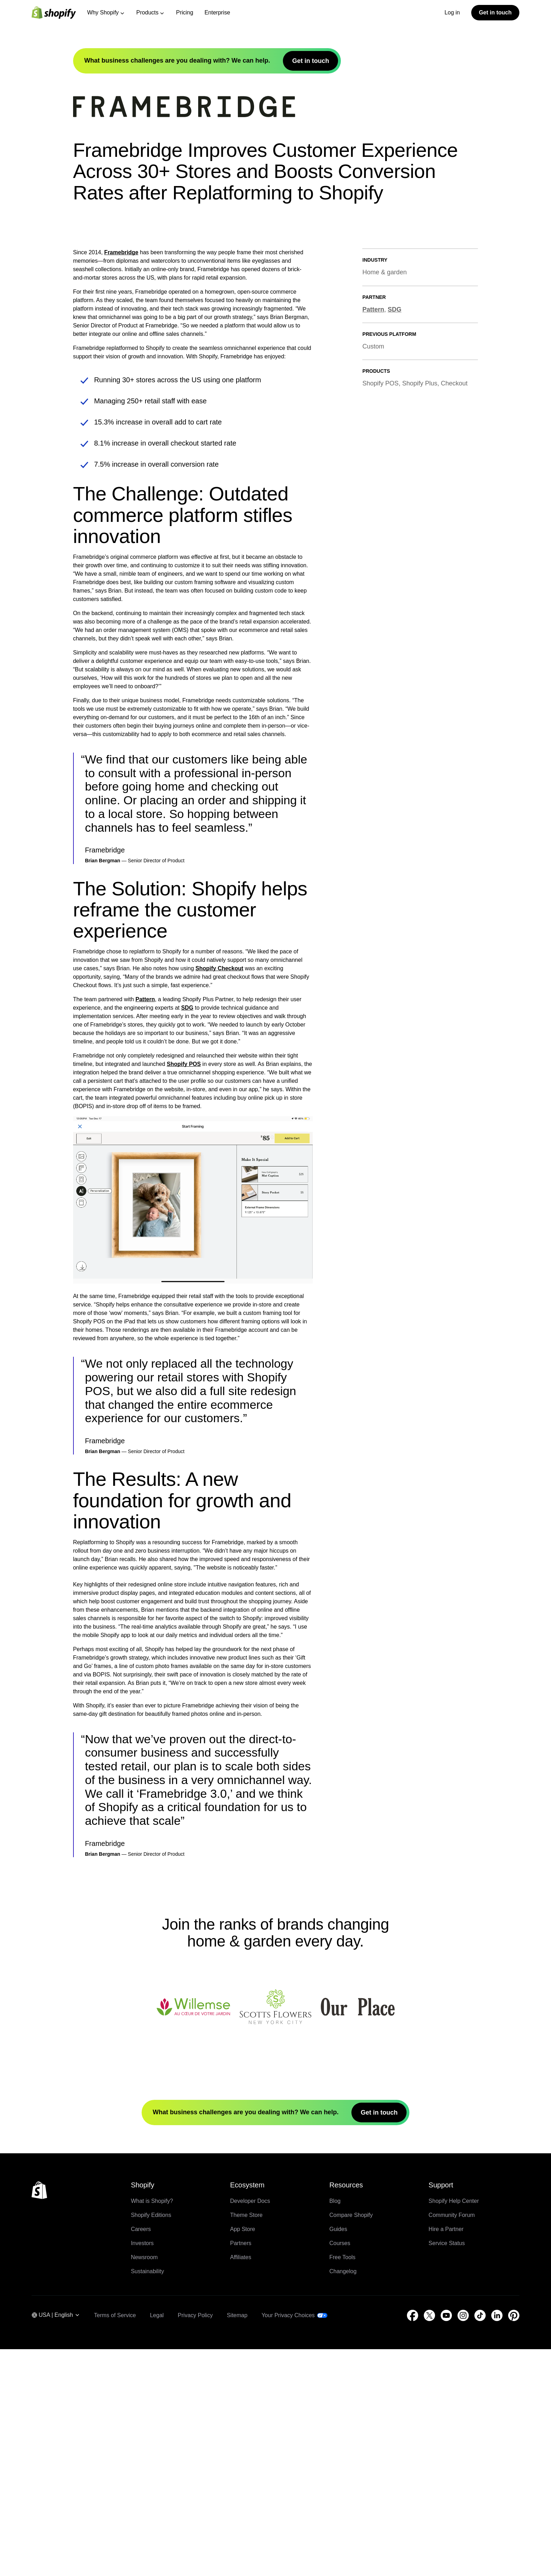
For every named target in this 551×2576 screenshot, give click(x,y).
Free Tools (342, 2484)
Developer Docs (250, 2428)
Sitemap (237, 2542)
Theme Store (246, 2442)
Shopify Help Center (454, 2428)
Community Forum (452, 2442)
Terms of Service (115, 2542)
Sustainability (147, 2498)
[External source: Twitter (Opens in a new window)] (429, 2542)
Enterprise (217, 12)
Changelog (342, 2498)
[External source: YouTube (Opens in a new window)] (446, 2542)
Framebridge (121, 479)
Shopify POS (184, 1291)
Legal (157, 2542)
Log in (452, 12)
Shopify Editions (151, 2442)
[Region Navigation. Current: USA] (56, 2542)
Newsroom (144, 2484)
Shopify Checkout (219, 1195)
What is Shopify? (152, 2428)
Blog (335, 2428)
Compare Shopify (351, 2442)
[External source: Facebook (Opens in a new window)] (412, 2542)
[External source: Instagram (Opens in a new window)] (463, 2542)
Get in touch (495, 12)
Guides (338, 2456)
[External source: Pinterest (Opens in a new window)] (513, 2542)
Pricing (184, 12)
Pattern (145, 1226)
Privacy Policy (195, 2542)
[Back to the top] (39, 2417)
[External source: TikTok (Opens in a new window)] (480, 2542)
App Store (242, 2456)
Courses (339, 2470)
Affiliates (240, 2484)
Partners (240, 2470)
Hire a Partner (446, 2456)
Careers (141, 2456)
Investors (142, 2470)
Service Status (447, 2470)
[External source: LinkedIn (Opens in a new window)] (497, 2542)
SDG (187, 1235)
